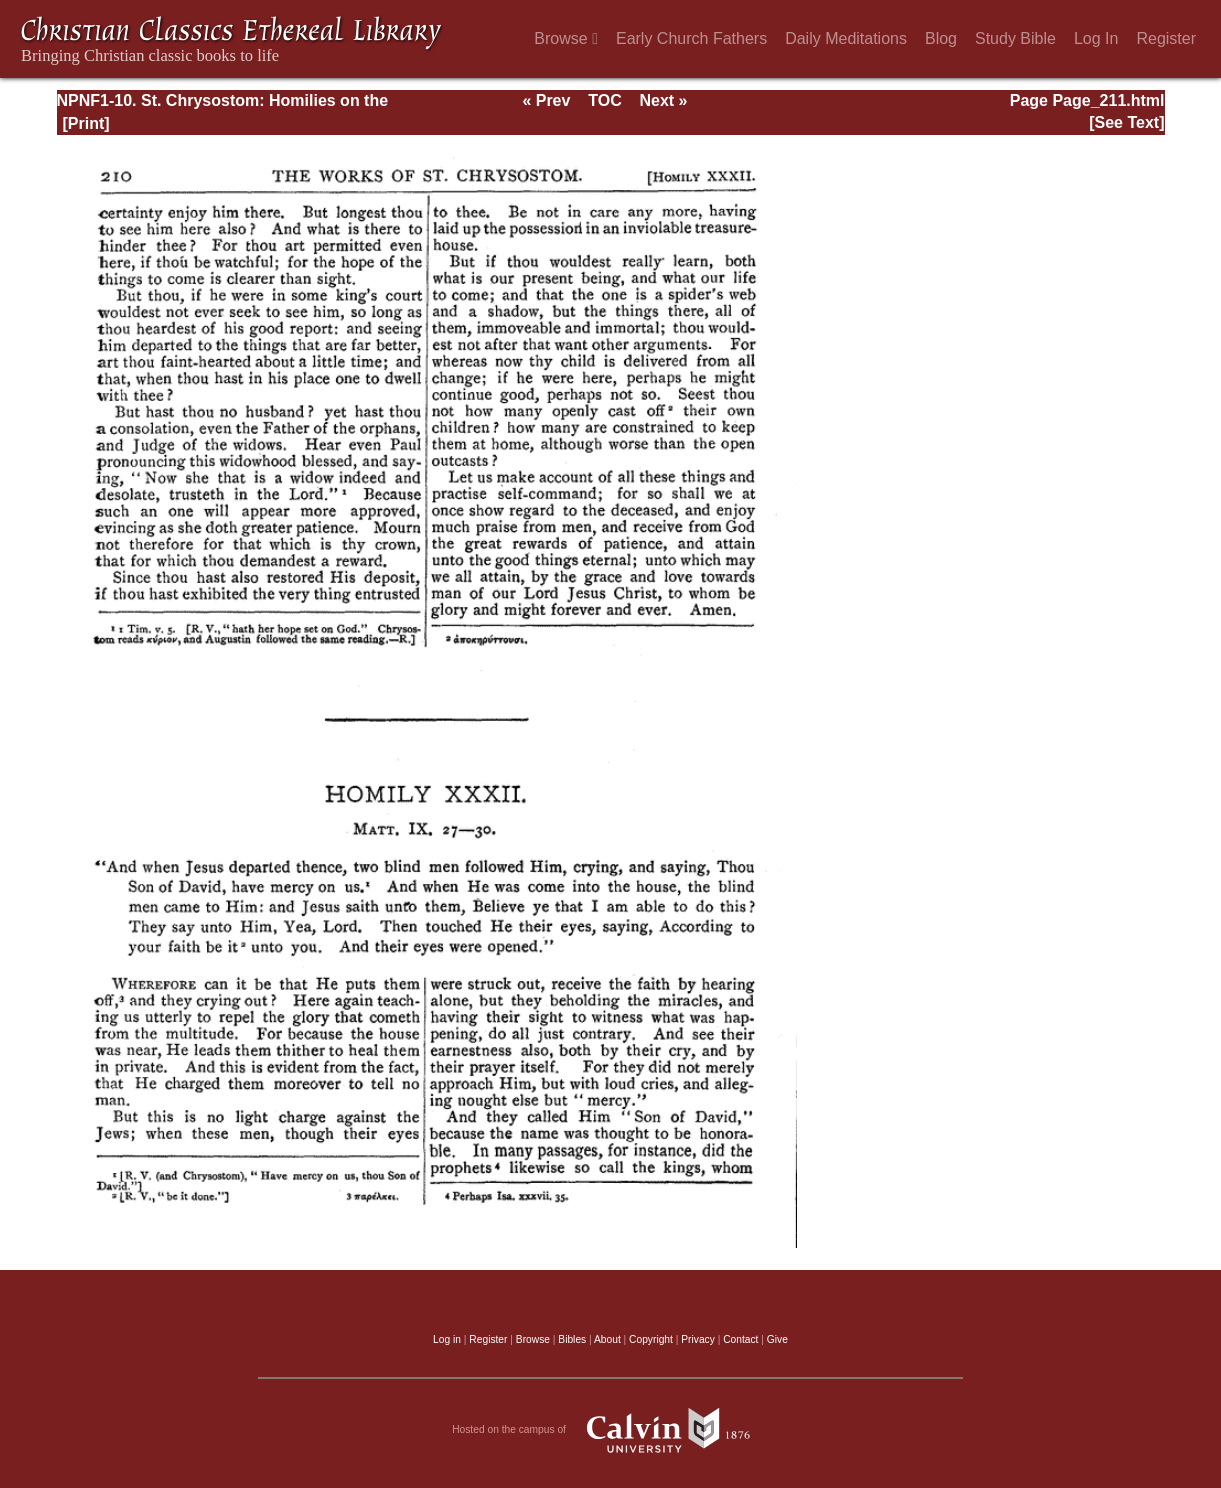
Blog (941, 38)
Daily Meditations (846, 38)
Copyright (651, 1339)
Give (777, 1339)
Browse (566, 38)
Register (1166, 38)
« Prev (546, 100)
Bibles (572, 1339)
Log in (447, 1339)
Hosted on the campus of (610, 1430)
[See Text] (1126, 122)
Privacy (698, 1339)
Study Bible (1015, 38)
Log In (1096, 38)
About (607, 1339)
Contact (740, 1339)
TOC (604, 100)
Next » (663, 100)
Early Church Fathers (691, 38)
